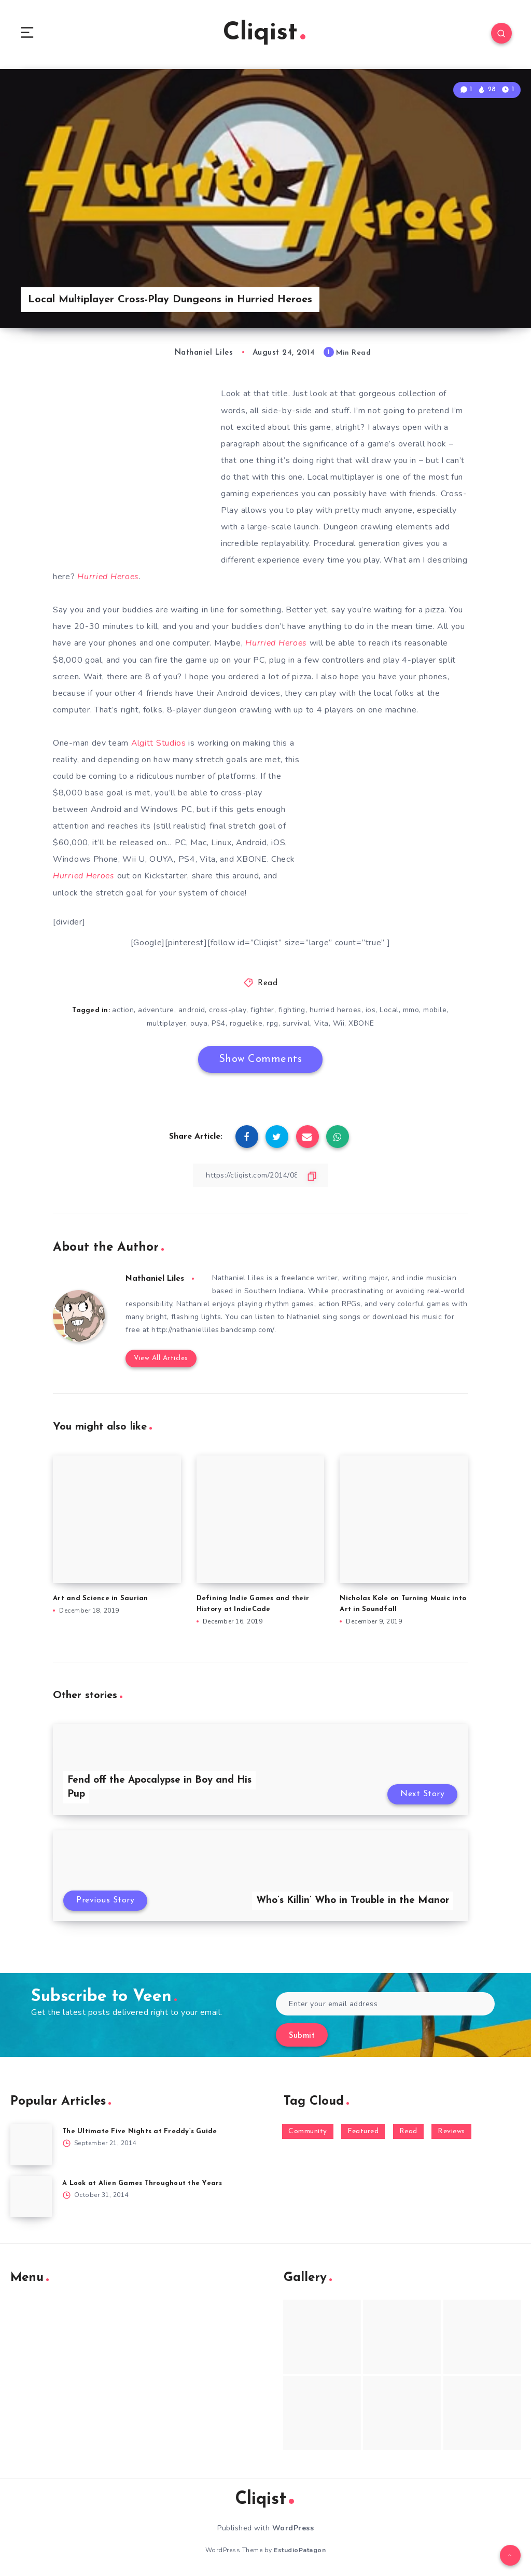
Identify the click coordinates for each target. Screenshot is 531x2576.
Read (267, 983)
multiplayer (167, 1022)
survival (296, 1022)
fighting (291, 1009)
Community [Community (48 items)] (307, 2130)
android (191, 1009)
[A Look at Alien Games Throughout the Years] (31, 2195)
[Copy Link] (260, 1173)
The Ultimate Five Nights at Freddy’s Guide (139, 2130)
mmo (410, 1009)
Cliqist (264, 33)
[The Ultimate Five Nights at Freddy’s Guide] (31, 2143)
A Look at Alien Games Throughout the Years (142, 2182)
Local (389, 1009)
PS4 (219, 1022)
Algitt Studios (159, 743)
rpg (272, 1022)
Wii (339, 1022)
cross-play (227, 1009)
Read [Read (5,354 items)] (408, 2130)
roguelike (246, 1022)
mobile (434, 1009)
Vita (321, 1022)
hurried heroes (335, 1009)
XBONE (361, 1022)
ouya (198, 1022)
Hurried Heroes (277, 643)
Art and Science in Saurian (100, 1597)
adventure (156, 1009)
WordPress (293, 2527)
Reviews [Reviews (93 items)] (451, 2130)
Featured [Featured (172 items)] (363, 2130)
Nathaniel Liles (155, 1277)
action (123, 1009)
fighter (262, 1009)
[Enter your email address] (385, 2003)
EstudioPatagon (300, 2549)
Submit (302, 2035)
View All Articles (160, 1357)
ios (370, 1009)
